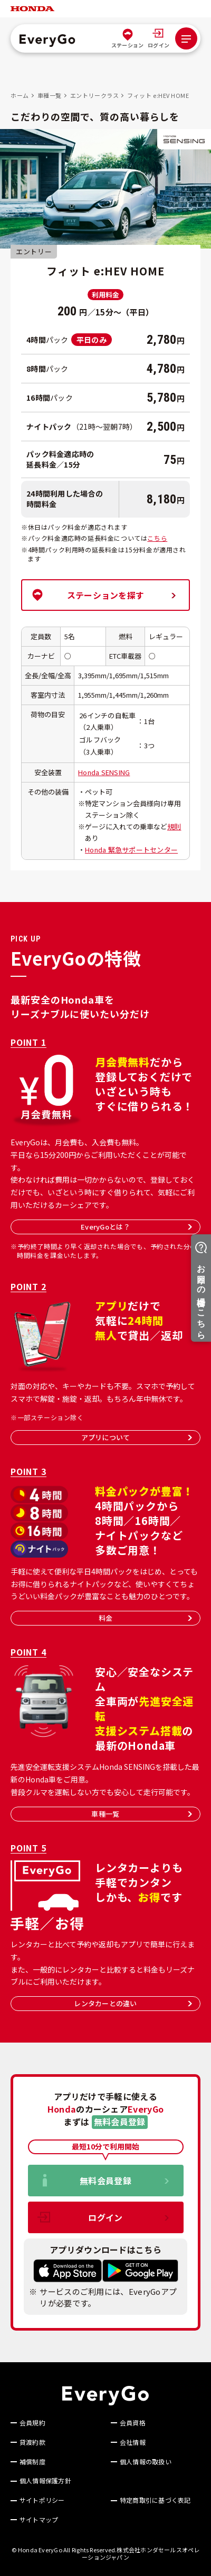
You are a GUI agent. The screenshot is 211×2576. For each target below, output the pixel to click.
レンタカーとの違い (133, 2003)
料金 (145, 1618)
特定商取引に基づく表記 (155, 2500)
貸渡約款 (32, 2442)
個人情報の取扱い (145, 2462)
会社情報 (133, 2442)
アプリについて (136, 1437)
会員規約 (32, 2423)
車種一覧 (141, 1814)
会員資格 (133, 2423)
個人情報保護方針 (45, 2480)
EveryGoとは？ (136, 1227)
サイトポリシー (42, 2500)
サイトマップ (39, 2519)
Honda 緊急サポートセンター (131, 850)
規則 (174, 826)
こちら (157, 537)
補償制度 (32, 2462)
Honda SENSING (104, 772)
